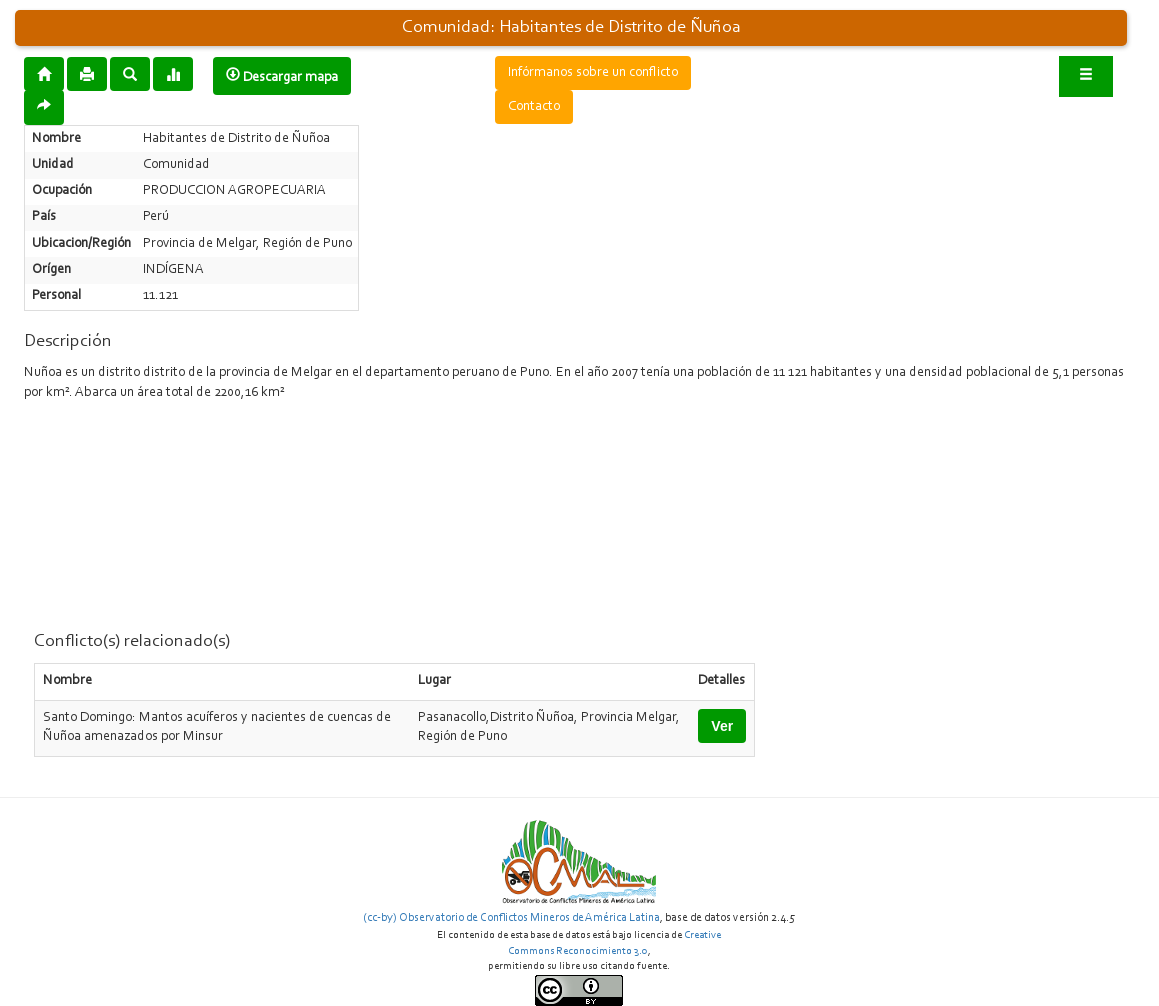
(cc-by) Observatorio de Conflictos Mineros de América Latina (511, 918)
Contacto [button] (534, 107)
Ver (722, 726)
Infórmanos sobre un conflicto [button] (593, 73)
